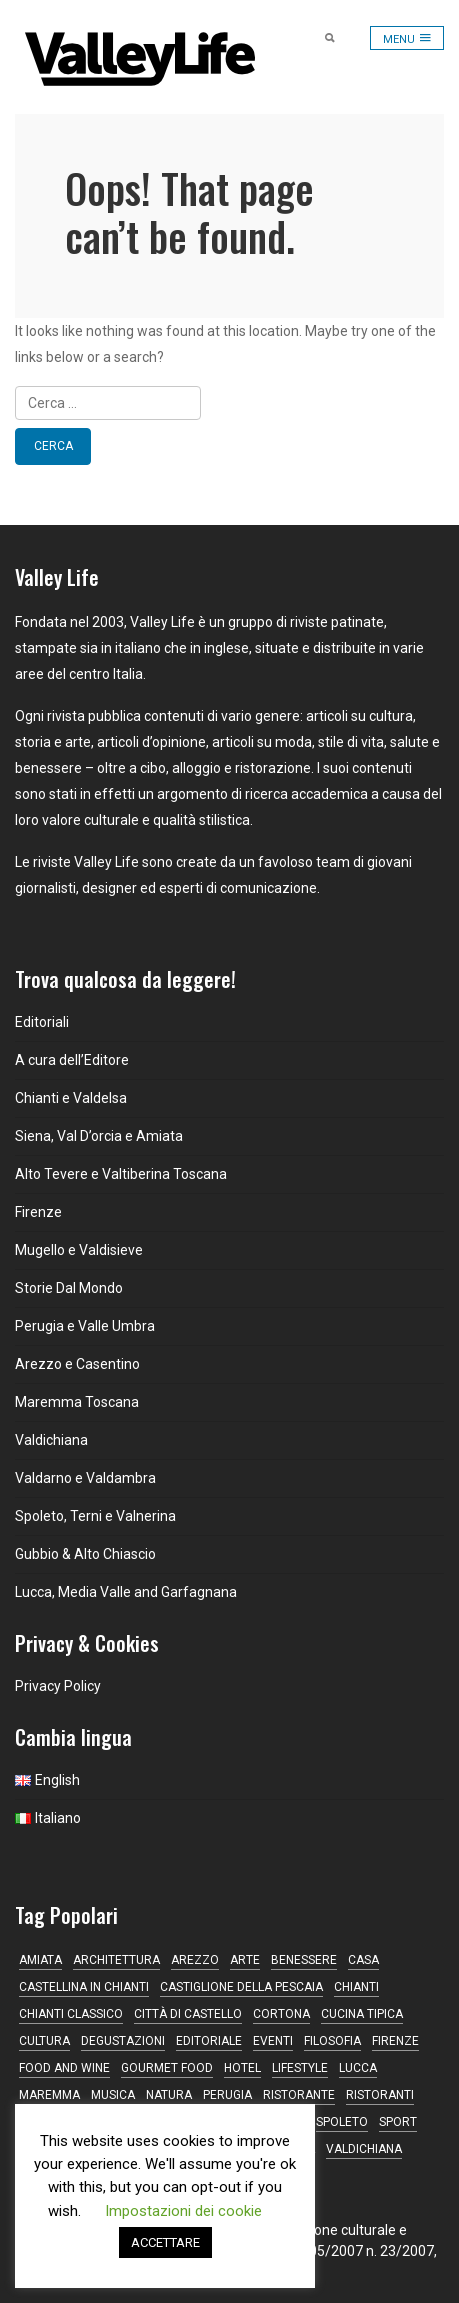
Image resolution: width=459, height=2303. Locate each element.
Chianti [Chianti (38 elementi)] (356, 1987)
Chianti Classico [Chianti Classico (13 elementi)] (71, 2014)
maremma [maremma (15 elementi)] (49, 2095)
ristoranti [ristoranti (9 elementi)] (380, 2095)
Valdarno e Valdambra (85, 1478)
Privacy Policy (58, 1686)
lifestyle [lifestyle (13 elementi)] (300, 2068)
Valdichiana (51, 1440)
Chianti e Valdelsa (71, 1098)
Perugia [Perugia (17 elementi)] (227, 2095)
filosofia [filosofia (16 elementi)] (332, 2041)
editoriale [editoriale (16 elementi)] (209, 2041)
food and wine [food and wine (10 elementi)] (64, 2068)
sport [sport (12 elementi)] (398, 2122)
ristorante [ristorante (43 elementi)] (299, 2095)
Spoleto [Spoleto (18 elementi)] (342, 2122)
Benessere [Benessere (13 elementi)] (304, 1960)
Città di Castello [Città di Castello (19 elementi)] (188, 2014)
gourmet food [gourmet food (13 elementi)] (167, 2068)
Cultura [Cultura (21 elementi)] (44, 2041)
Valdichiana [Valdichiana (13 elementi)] (364, 2149)
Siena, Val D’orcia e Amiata (99, 1136)
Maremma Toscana (77, 1402)
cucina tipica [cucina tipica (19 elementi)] (362, 2014)
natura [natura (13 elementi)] (169, 2095)
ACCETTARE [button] (165, 2242)
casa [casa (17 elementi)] (363, 1960)
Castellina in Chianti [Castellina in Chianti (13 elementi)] (84, 1987)
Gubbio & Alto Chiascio (85, 1554)
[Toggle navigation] (407, 38)
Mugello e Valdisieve (79, 1250)
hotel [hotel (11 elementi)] (242, 2068)
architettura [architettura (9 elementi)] (116, 1960)
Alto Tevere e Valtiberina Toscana (121, 1174)
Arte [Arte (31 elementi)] (245, 1960)
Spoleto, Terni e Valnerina (95, 1516)
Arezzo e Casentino (77, 1364)
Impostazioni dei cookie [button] (183, 2211)
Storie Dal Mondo (69, 1288)
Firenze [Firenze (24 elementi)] (395, 2041)
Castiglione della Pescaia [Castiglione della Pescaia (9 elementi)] (241, 1987)
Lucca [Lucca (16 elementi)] (358, 2068)
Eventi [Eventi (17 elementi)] (273, 2041)
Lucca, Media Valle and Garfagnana (126, 1592)
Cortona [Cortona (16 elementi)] (281, 2014)
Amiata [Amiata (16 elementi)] (40, 1960)
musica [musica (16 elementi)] (113, 2095)
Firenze (38, 1212)
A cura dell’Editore (72, 1060)
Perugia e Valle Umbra (85, 1326)
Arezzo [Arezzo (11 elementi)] (195, 1960)
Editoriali (42, 1022)
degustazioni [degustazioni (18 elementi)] (123, 2041)
